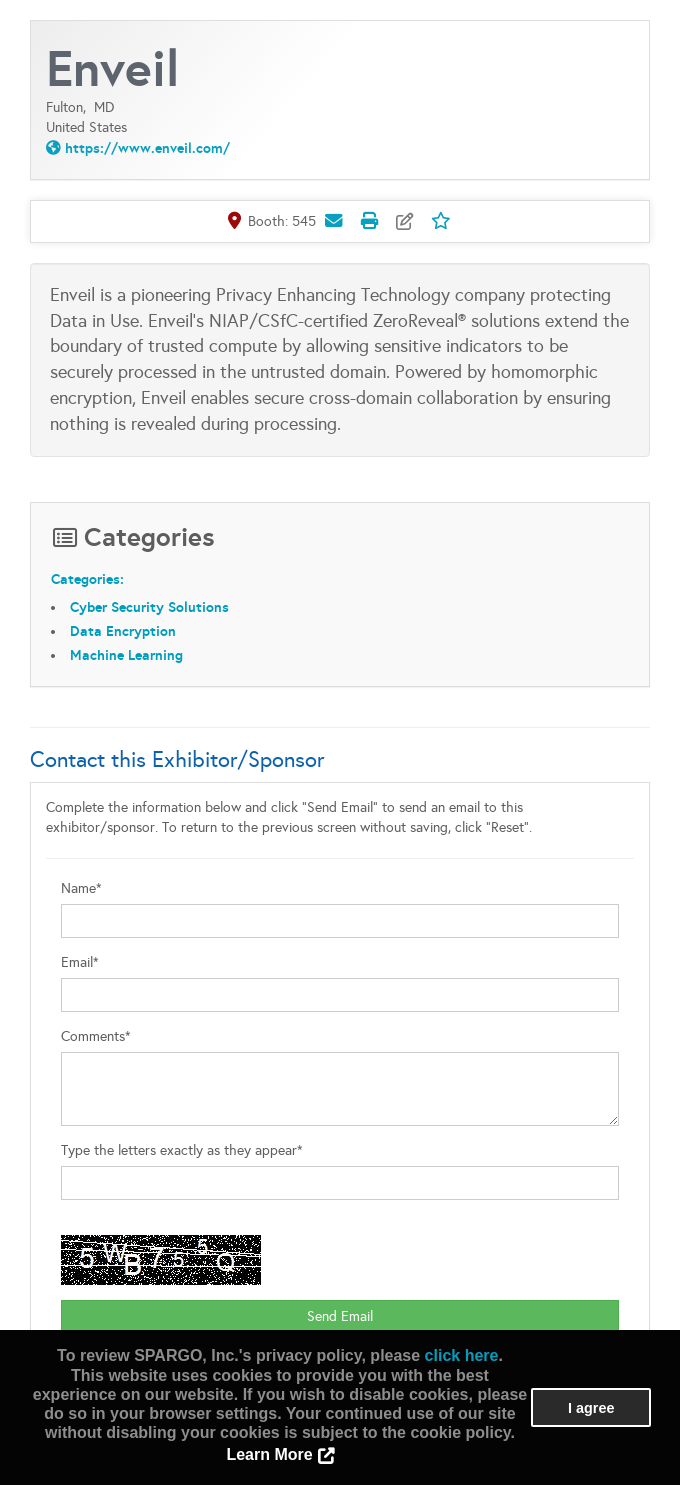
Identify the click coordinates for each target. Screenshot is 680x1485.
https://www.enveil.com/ (147, 148)
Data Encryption (123, 631)
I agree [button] (591, 1408)
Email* (80, 962)
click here (462, 1355)
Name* (81, 888)
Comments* (96, 1036)
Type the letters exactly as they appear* (182, 1150)
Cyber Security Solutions (149, 607)
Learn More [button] (269, 1454)
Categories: (87, 579)
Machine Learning (126, 655)
